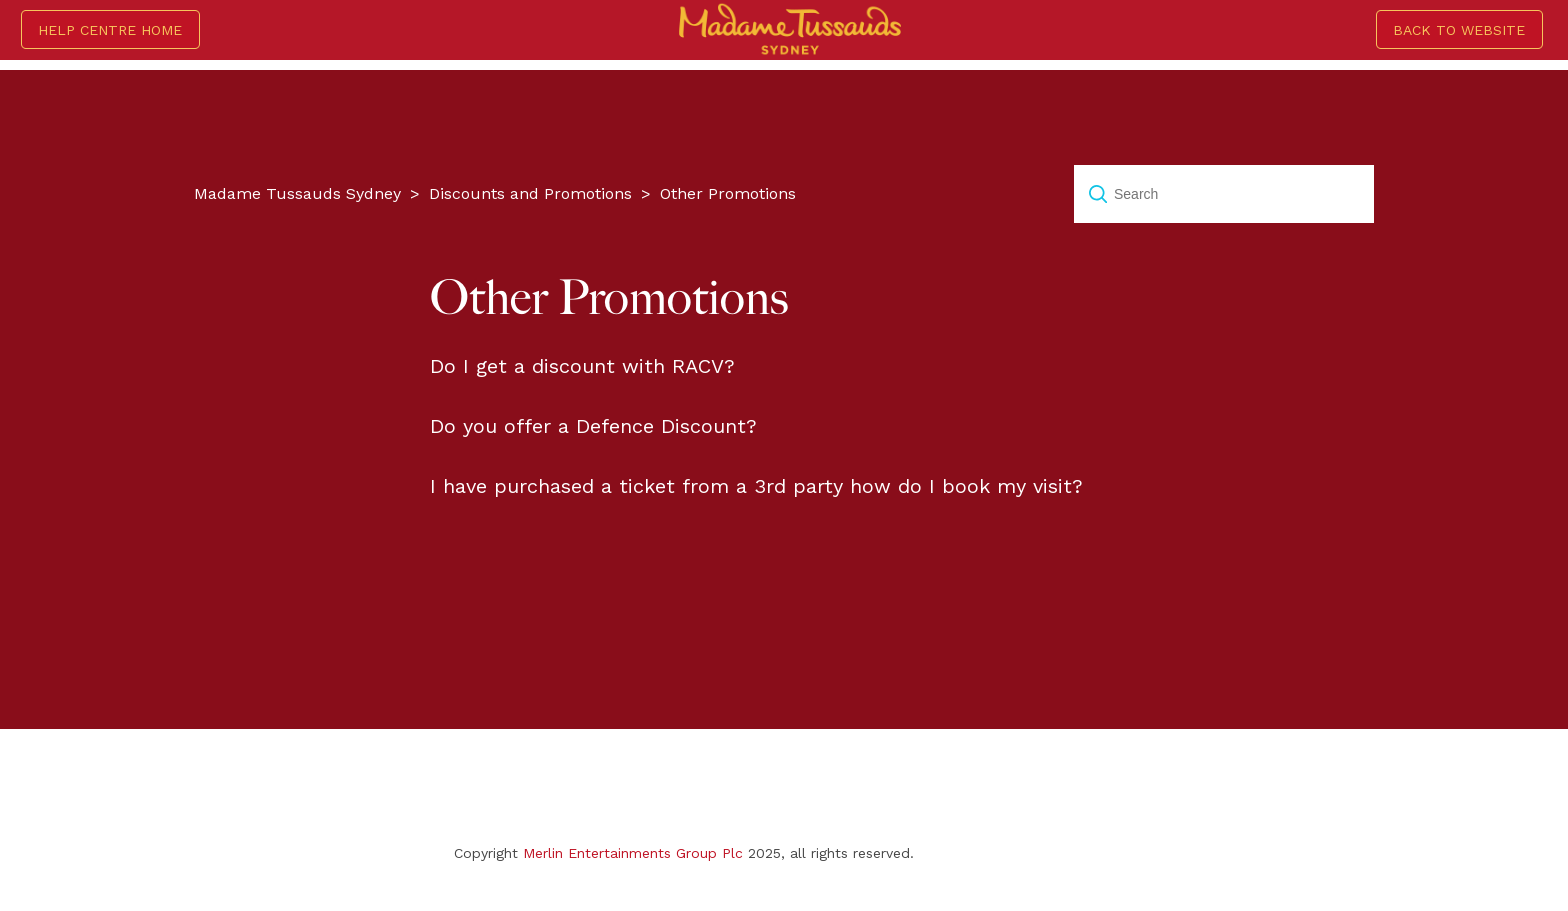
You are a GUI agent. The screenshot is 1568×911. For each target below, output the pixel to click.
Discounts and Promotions (530, 193)
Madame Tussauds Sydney (297, 193)
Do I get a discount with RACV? (582, 366)
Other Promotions (728, 193)
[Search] (1224, 194)
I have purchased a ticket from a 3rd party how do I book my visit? (756, 486)
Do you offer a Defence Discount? (593, 426)
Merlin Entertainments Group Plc (633, 853)
